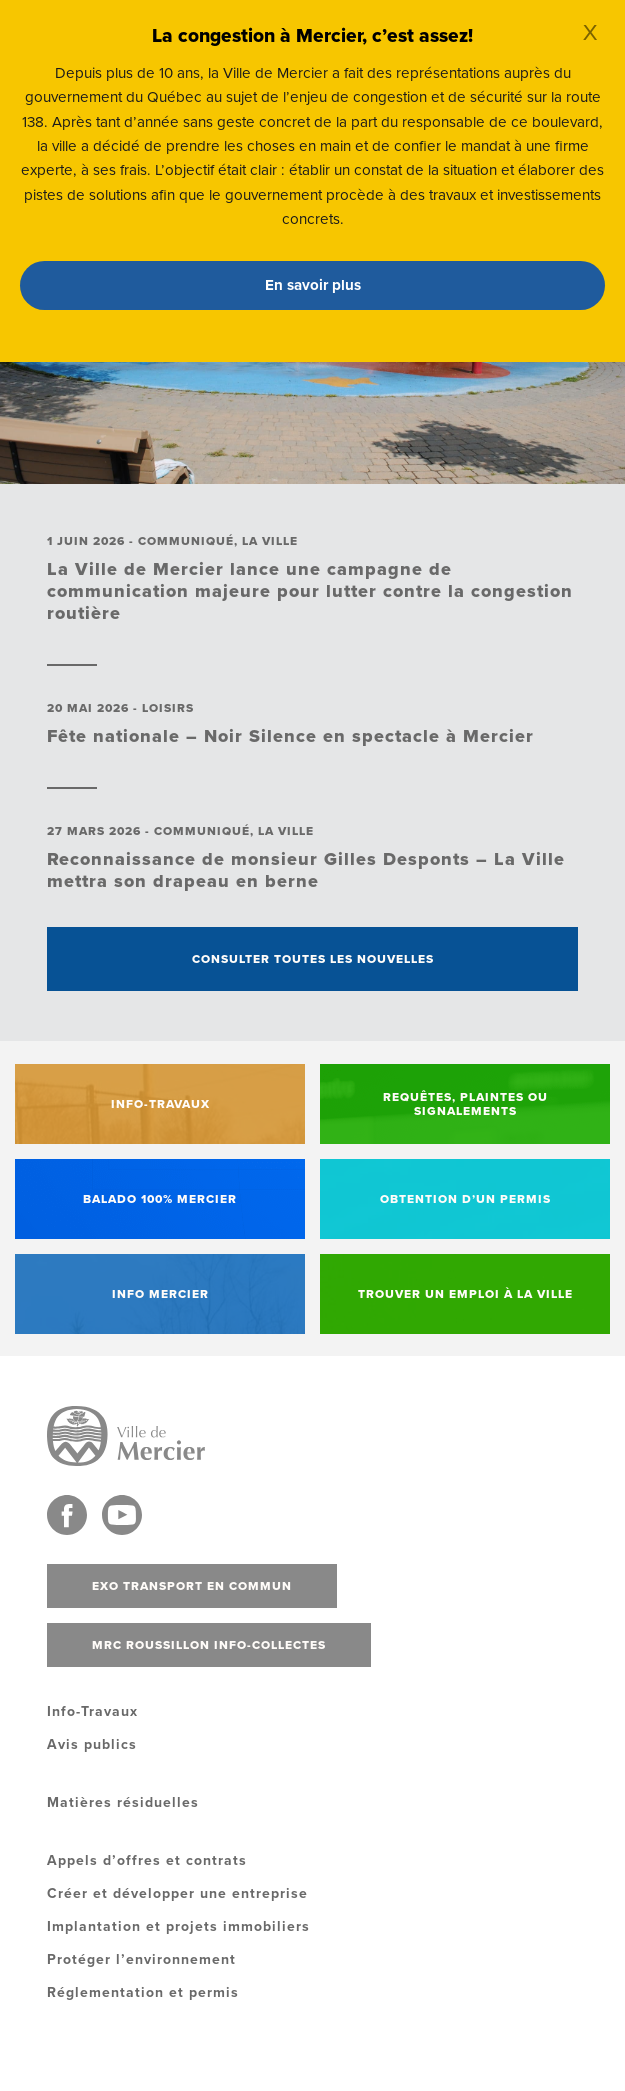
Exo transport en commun (192, 1586)
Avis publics (92, 1744)
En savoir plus (313, 285)
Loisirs (168, 708)
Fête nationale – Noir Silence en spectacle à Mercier (290, 736)
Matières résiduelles (123, 1802)
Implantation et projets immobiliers (178, 1926)
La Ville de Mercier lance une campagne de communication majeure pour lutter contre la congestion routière (310, 591)
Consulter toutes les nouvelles (313, 959)
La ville (270, 541)
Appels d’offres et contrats (147, 1860)
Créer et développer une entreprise (177, 1893)
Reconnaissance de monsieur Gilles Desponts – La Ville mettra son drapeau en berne (306, 870)
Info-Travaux (92, 1711)
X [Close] (590, 33)
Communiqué (186, 541)
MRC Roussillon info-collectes (209, 1645)
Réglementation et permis (143, 1992)
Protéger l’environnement (141, 1959)
